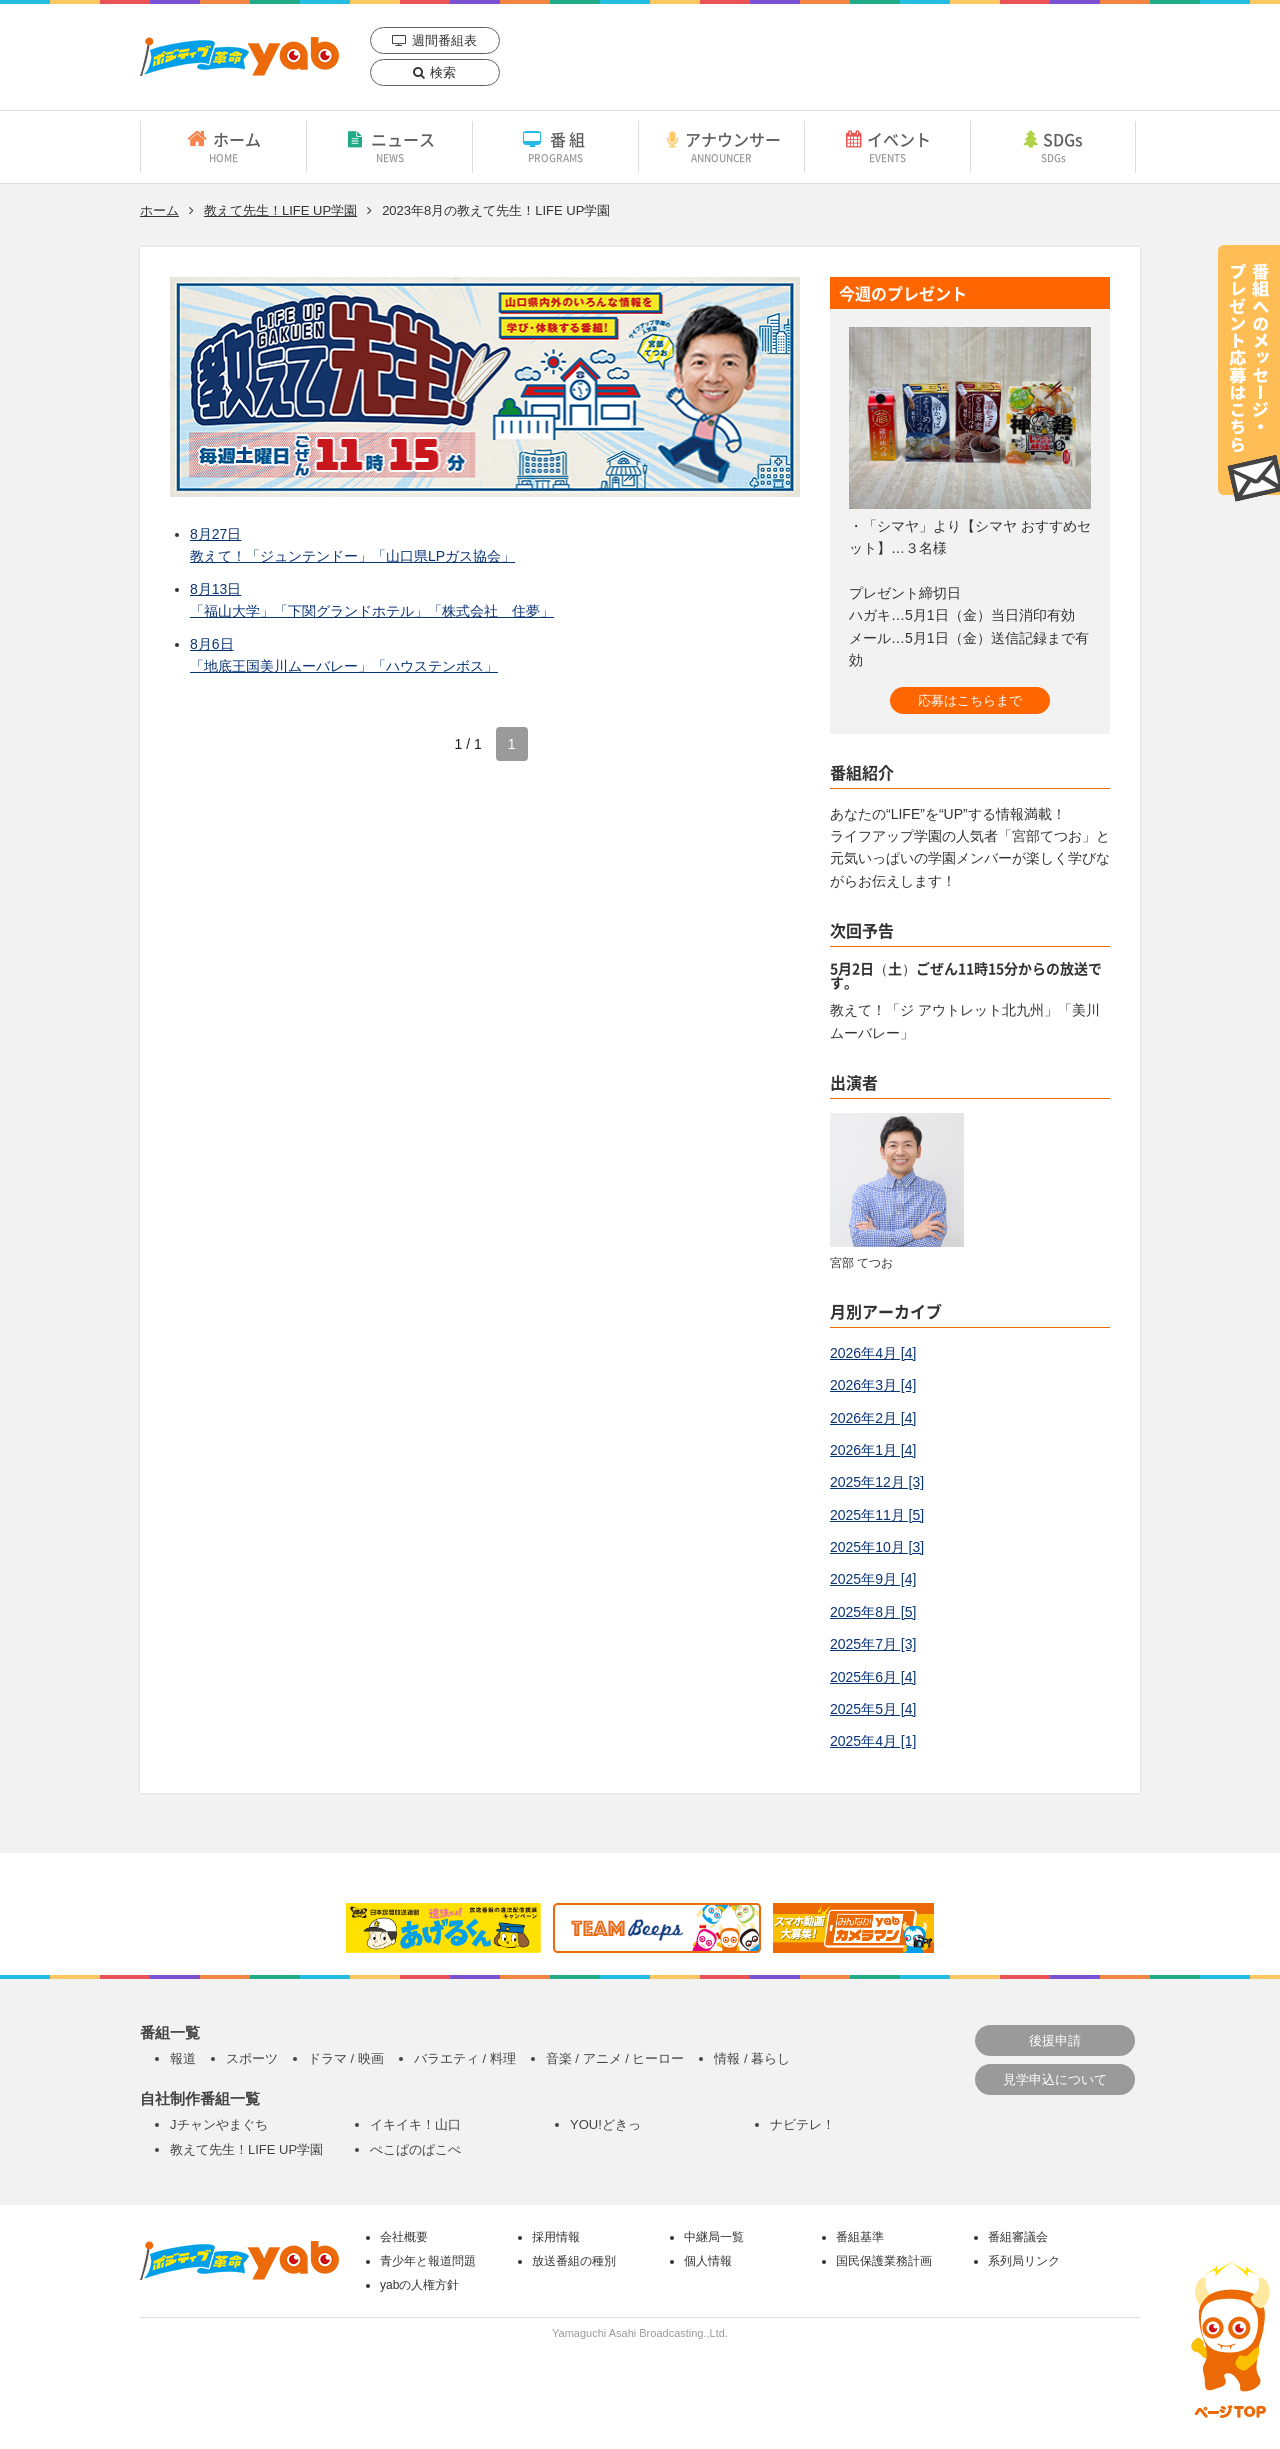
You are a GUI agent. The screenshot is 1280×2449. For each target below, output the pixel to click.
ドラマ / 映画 (346, 2058)
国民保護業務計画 (884, 2261)
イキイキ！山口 (415, 2124)
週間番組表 (444, 40)
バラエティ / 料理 (465, 2058)
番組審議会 (1018, 2237)
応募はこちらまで (970, 700)
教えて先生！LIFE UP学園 (280, 210)
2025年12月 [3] (877, 1482)
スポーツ (252, 2058)
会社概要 (404, 2237)
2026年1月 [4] (873, 1450)
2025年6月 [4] (873, 1677)
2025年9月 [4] (873, 1579)
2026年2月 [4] (873, 1418)
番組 (555, 146)
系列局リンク (1024, 2261)
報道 (183, 2058)
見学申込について (1055, 2079)
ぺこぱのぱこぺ (415, 2149)
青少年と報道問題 (428, 2261)
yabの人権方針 (419, 2285)
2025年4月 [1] (873, 1741)
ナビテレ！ (802, 2124)
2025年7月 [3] (873, 1644)
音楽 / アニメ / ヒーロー (615, 2058)
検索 (443, 72)
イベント (887, 146)
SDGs (1053, 146)
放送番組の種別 (574, 2261)
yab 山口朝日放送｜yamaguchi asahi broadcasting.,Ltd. (239, 56)
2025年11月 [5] (877, 1515)
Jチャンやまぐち (219, 2124)
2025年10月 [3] (877, 1547)
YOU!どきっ (605, 2124)
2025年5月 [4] (873, 1709)
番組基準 (860, 2237)
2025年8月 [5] (873, 1612)
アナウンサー (721, 146)
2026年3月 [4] (873, 1385)
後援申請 (1055, 2040)
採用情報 (556, 2237)
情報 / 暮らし (752, 2058)
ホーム (223, 146)
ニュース (389, 146)
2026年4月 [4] (873, 1353)
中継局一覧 (714, 2237)
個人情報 (708, 2261)
